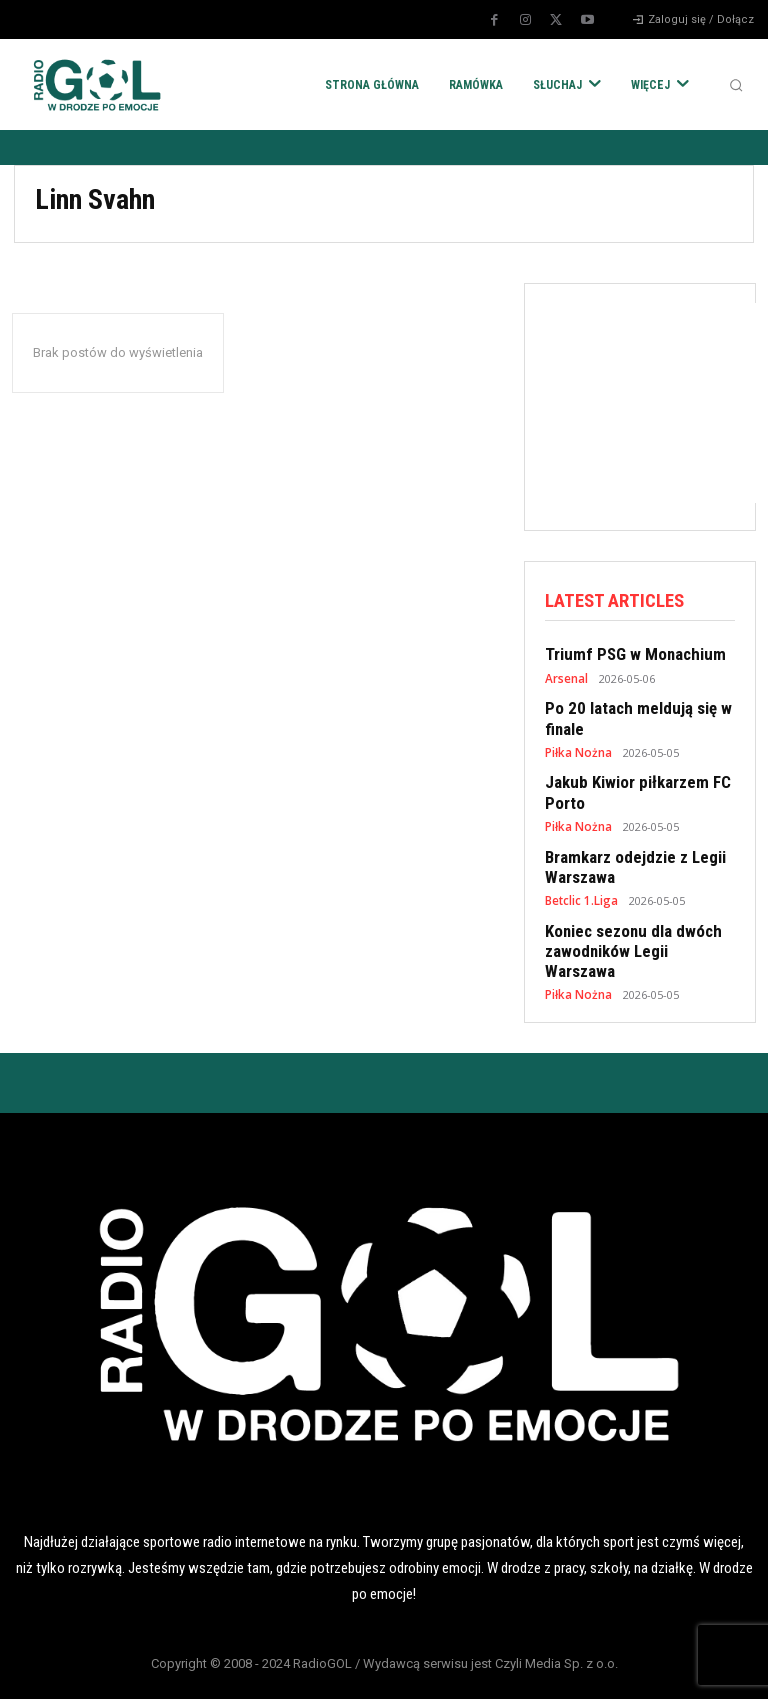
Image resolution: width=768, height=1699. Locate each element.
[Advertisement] (656, 403)
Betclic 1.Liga (581, 885)
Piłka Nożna (576, 745)
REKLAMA (480, 1667)
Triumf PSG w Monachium (628, 653)
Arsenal (566, 675)
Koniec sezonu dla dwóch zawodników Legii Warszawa (636, 924)
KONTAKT (672, 1667)
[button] (736, 85)
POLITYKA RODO (96, 1667)
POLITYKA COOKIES (288, 1667)
